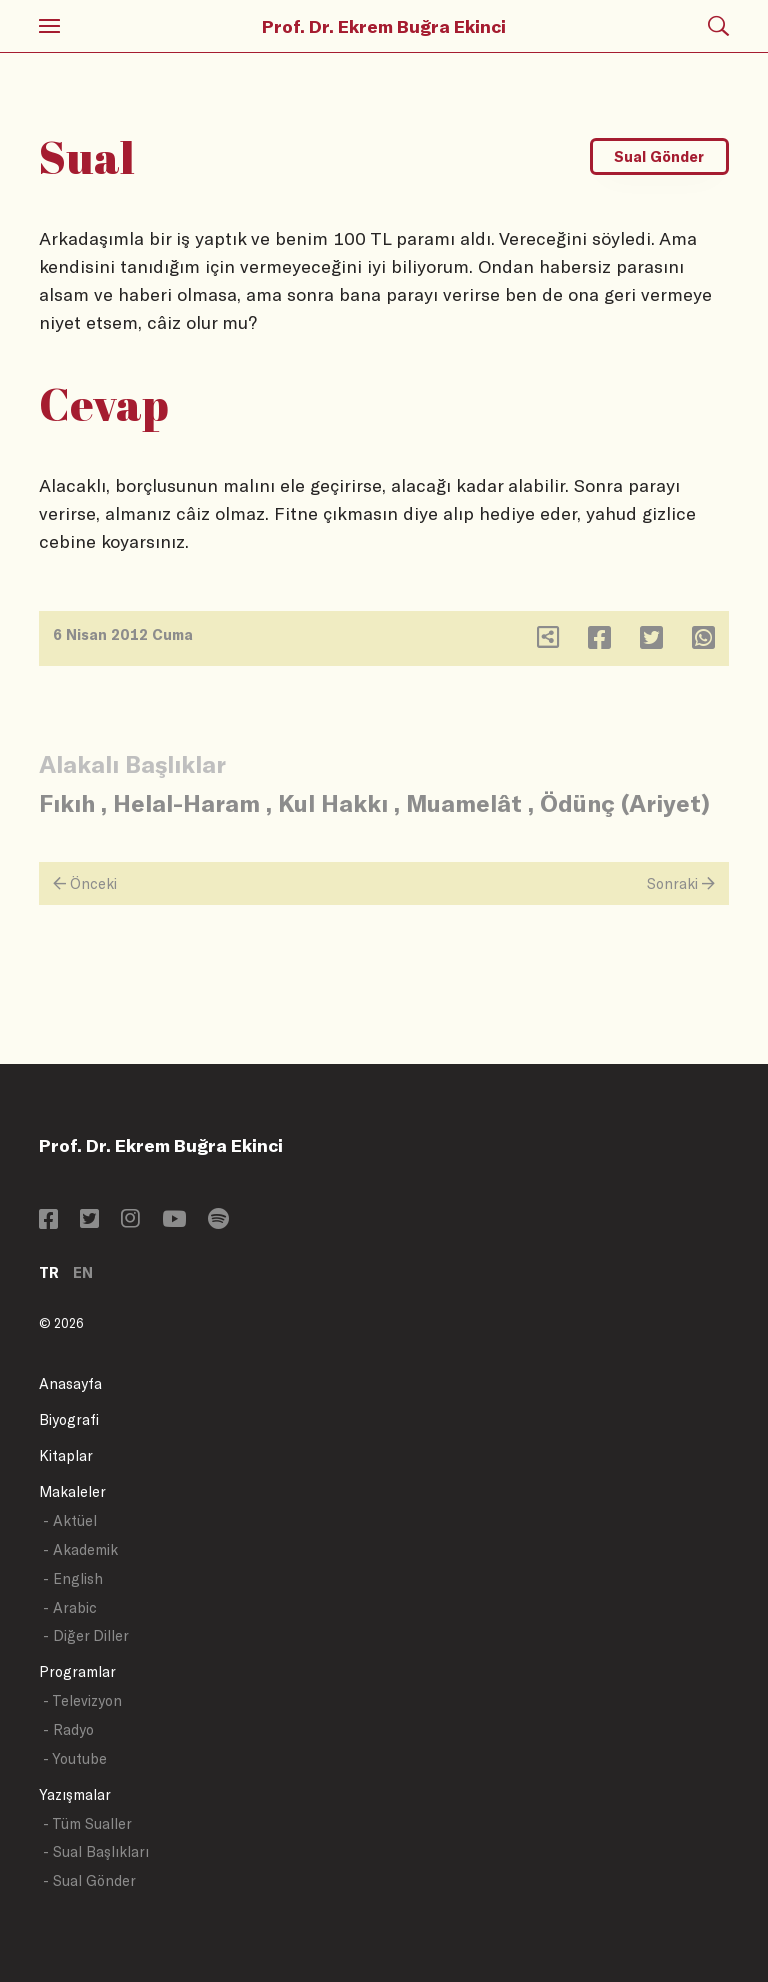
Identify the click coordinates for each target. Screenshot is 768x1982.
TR (49, 1272)
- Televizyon (82, 1700)
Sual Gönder (659, 156)
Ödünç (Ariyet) (625, 802)
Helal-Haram (186, 802)
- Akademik (80, 1549)
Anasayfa (70, 1383)
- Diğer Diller (86, 1635)
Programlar (77, 1671)
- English (73, 1578)
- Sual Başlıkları (96, 1851)
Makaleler (72, 1491)
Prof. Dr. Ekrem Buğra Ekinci (384, 26)
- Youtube (75, 1758)
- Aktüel (70, 1520)
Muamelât (464, 802)
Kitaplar (66, 1455)
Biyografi (69, 1419)
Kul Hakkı (333, 802)
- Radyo (68, 1729)
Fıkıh (67, 802)
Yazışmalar (75, 1794)
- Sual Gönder (89, 1880)
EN (83, 1272)
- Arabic (70, 1607)
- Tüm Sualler (87, 1823)
